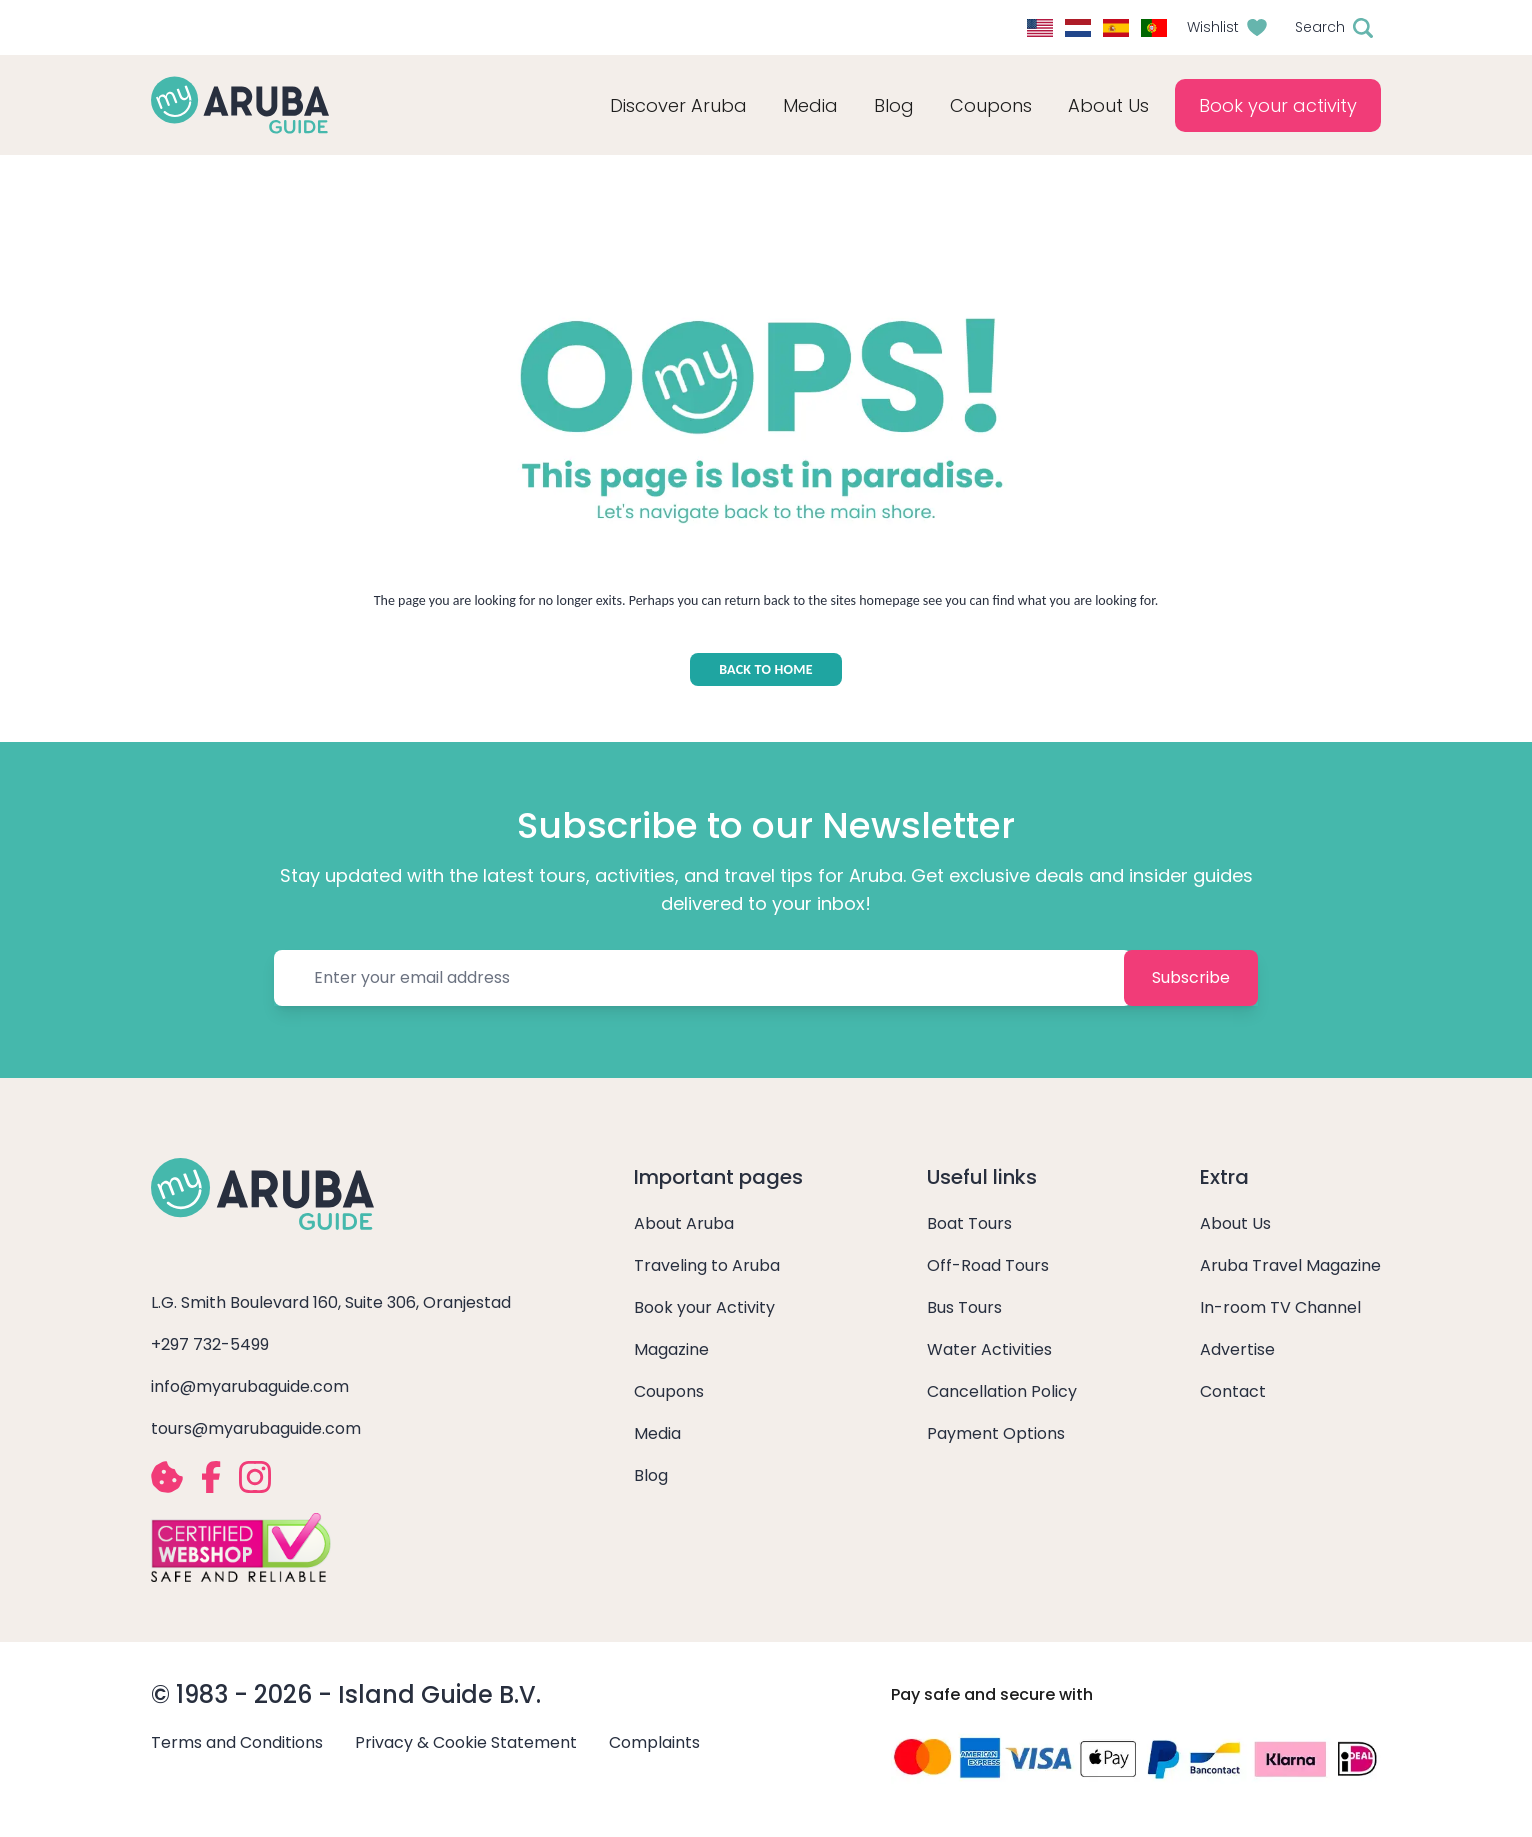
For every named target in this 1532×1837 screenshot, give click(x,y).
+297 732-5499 (210, 1344)
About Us (1235, 1223)
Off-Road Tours (988, 1265)
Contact (1233, 1391)
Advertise (1237, 1349)
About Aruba (684, 1223)
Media (657, 1433)
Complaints (654, 1742)
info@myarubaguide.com (250, 1386)
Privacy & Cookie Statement (466, 1742)
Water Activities (989, 1349)
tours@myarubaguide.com (256, 1428)
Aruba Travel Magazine (1290, 1265)
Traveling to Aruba (707, 1265)
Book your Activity (704, 1307)
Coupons (669, 1391)
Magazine (671, 1349)
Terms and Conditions (237, 1742)
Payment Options (996, 1433)
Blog (894, 105)
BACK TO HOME (766, 669)
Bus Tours (964, 1307)
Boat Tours (969, 1223)
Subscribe (1191, 977)
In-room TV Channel (1280, 1307)
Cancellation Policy (1002, 1391)
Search (1320, 27)
